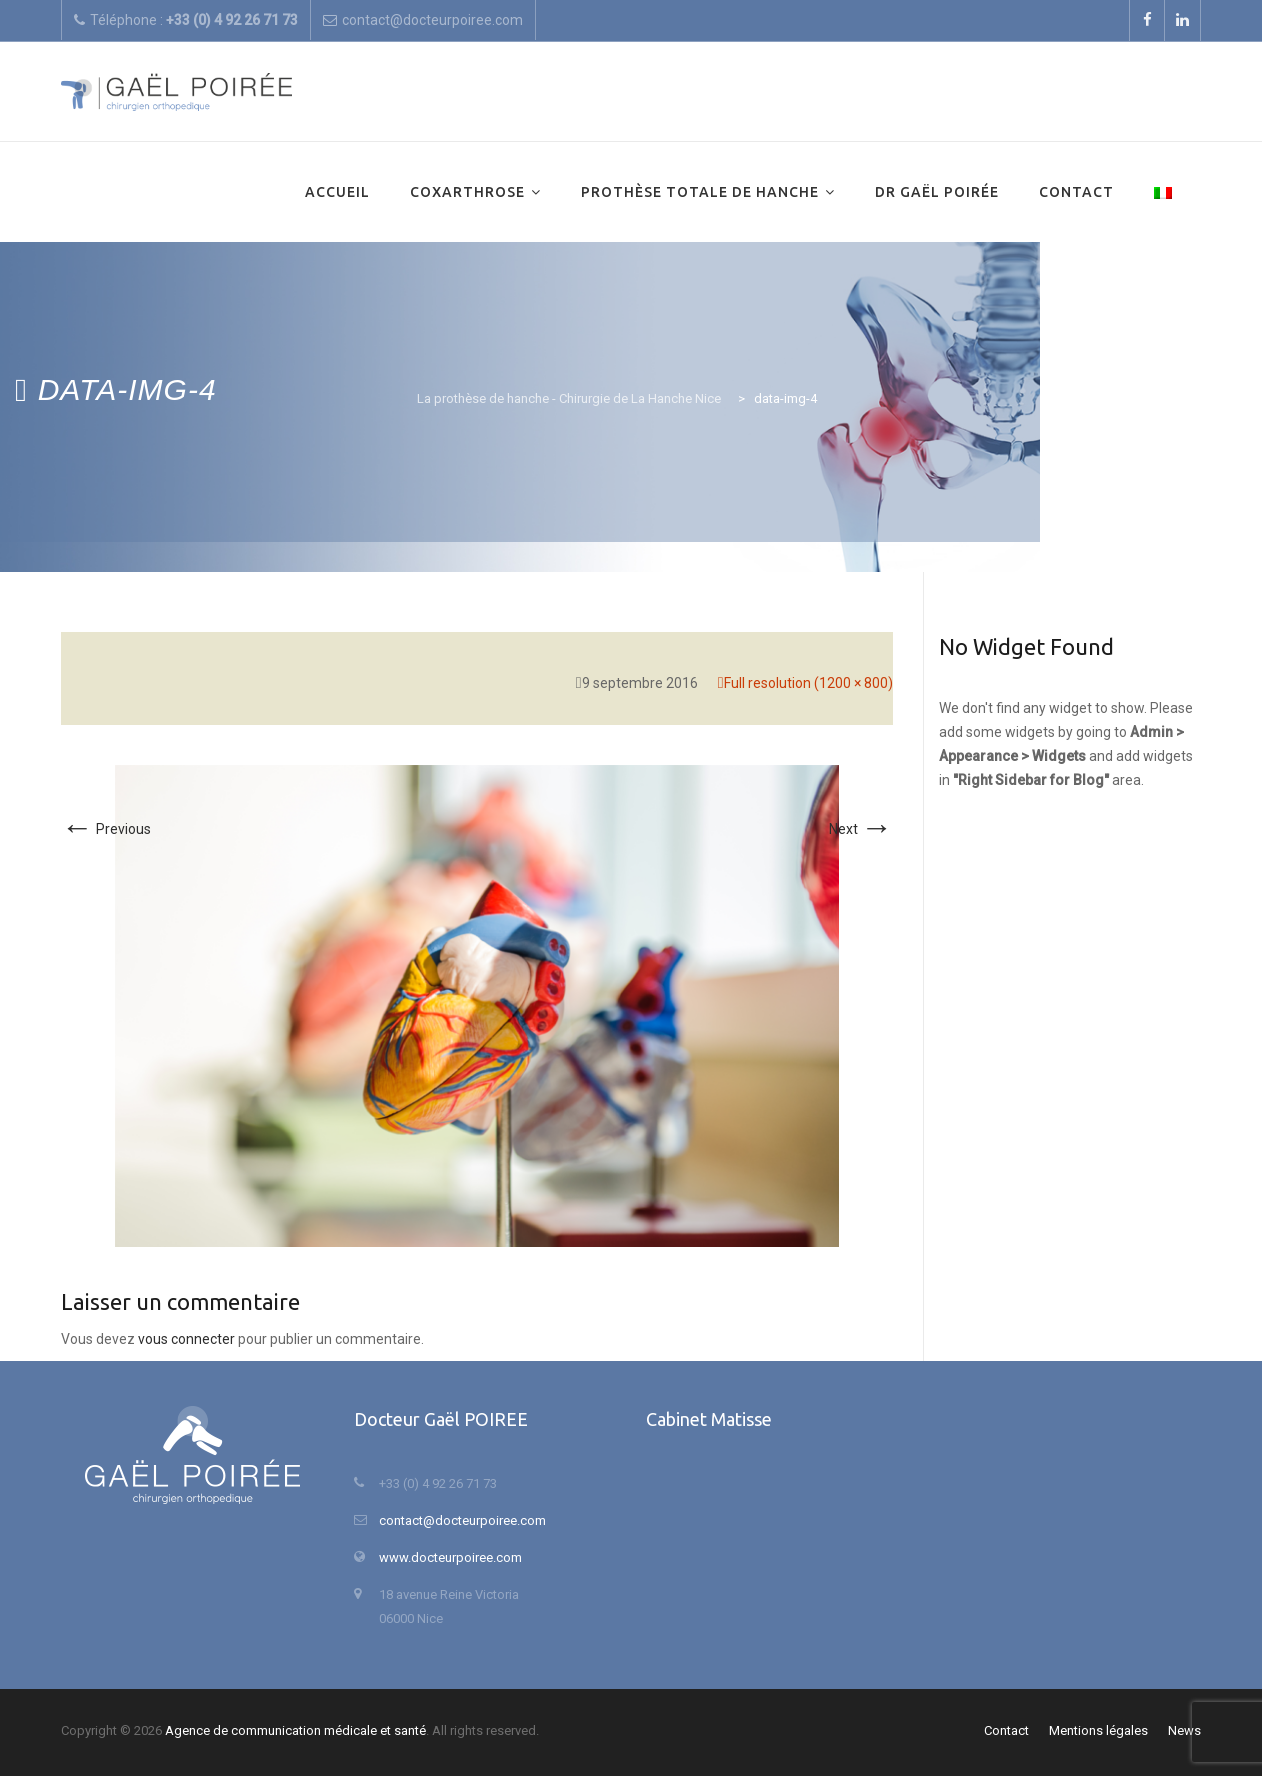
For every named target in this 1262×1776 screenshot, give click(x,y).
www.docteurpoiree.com (450, 1557)
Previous (106, 829)
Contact (1076, 192)
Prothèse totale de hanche (700, 192)
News (1184, 1730)
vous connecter (186, 1339)
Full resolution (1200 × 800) (808, 683)
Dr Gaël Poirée (937, 192)
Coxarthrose (467, 192)
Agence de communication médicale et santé (295, 1730)
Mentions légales (1098, 1730)
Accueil (337, 192)
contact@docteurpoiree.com (462, 1520)
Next (861, 829)
